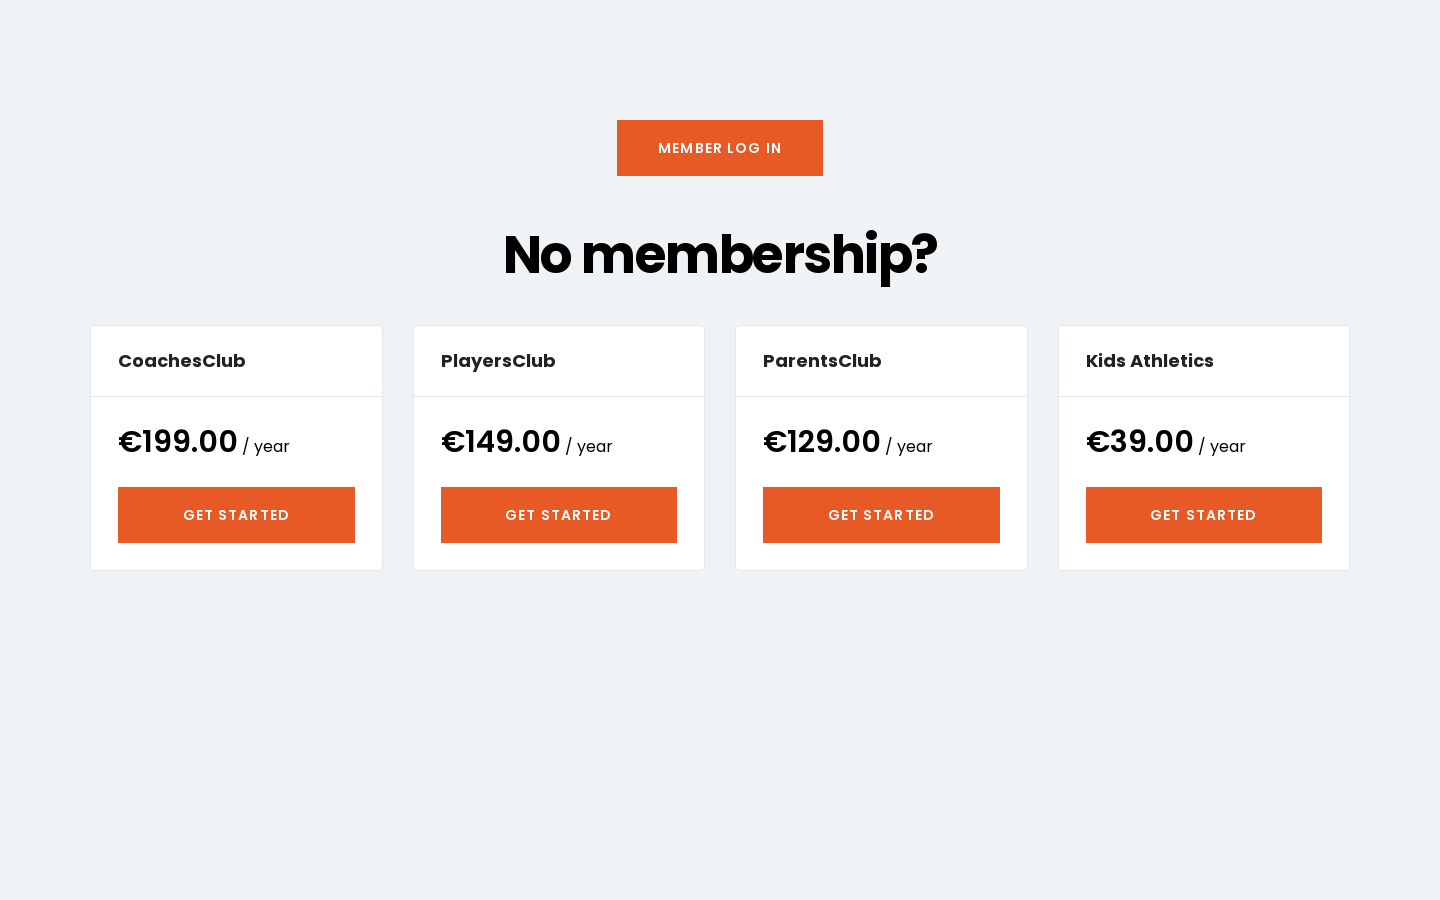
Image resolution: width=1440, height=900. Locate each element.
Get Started (236, 515)
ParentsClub (822, 360)
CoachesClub (182, 360)
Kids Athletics (1150, 360)
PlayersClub (498, 360)
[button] (720, 148)
